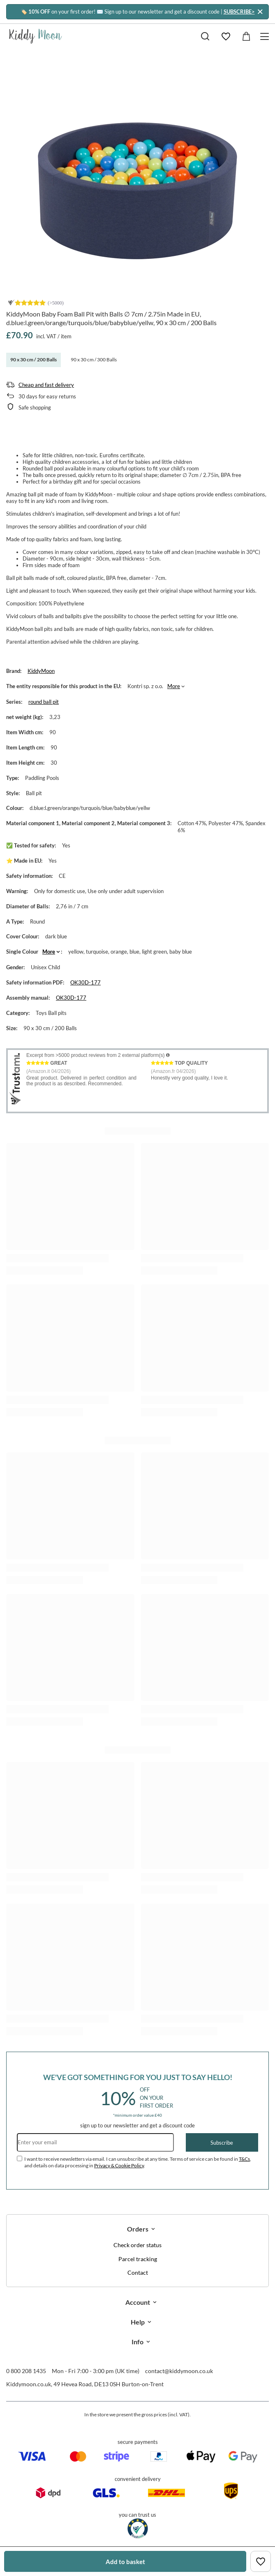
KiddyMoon (41, 671)
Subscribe (221, 2142)
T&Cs (244, 2159)
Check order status (137, 2245)
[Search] (205, 36)
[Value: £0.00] (246, 36)
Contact (137, 2272)
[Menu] (266, 36)
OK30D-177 (85, 982)
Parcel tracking (137, 2259)
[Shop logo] (35, 36)
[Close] (260, 12)
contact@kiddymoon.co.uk (179, 2370)
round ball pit (43, 701)
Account (137, 2302)
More (173, 686)
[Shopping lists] (225, 36)
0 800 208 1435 (26, 2370)
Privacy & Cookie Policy (119, 2165)
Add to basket (125, 2561)
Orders (137, 2229)
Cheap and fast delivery (46, 385)
